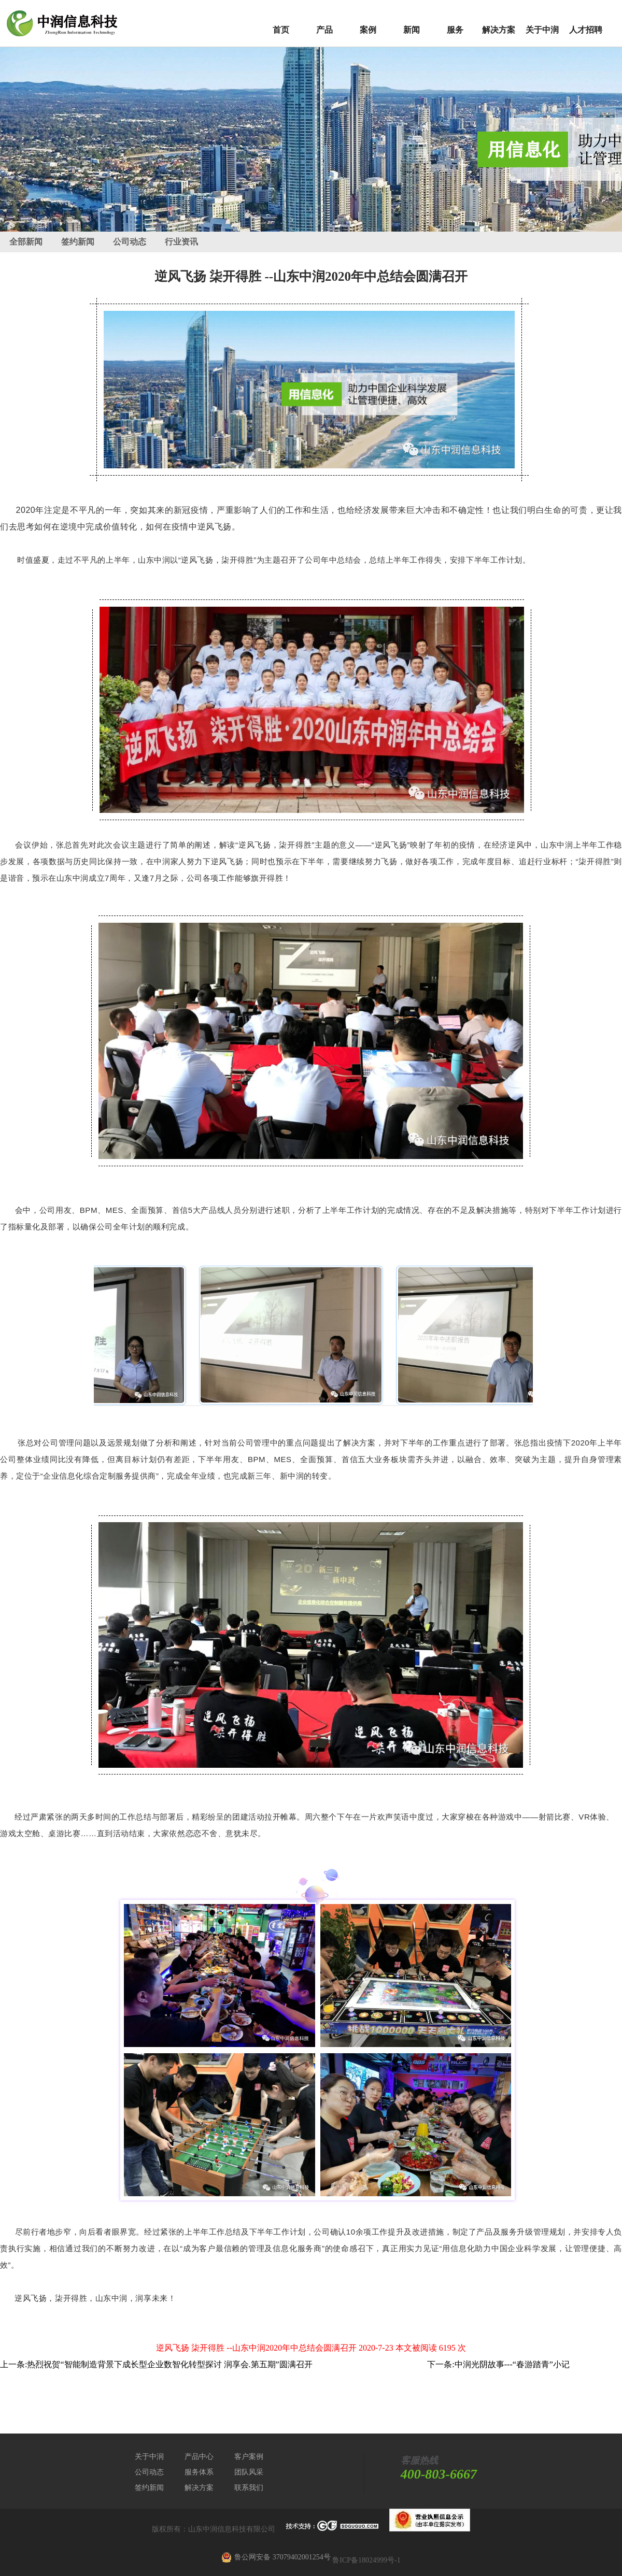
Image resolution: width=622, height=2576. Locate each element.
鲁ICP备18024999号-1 (366, 2560)
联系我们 (248, 2488)
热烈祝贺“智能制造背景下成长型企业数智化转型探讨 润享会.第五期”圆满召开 (169, 2364)
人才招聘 (585, 29)
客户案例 (248, 2456)
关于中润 (542, 29)
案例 (368, 29)
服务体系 (199, 2472)
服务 (455, 29)
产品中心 (199, 2456)
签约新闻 (77, 241)
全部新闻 (26, 241)
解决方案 (498, 29)
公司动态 (129, 241)
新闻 (411, 29)
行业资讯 (181, 241)
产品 (324, 29)
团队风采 (248, 2472)
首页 (281, 29)
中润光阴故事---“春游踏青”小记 (512, 2364)
